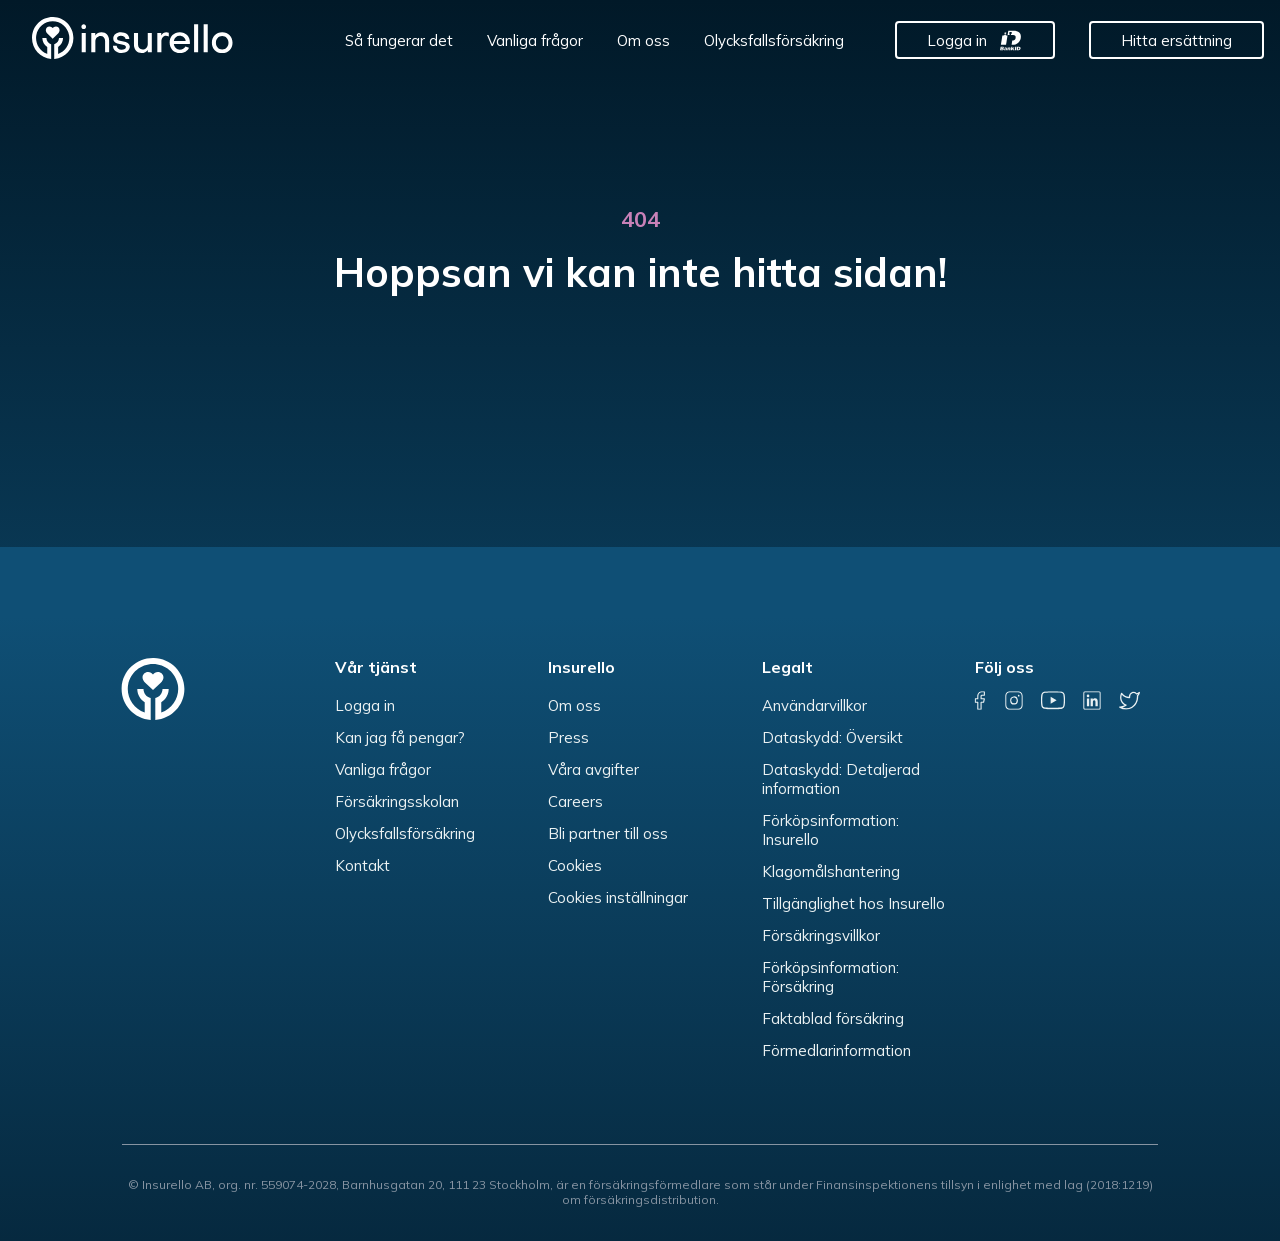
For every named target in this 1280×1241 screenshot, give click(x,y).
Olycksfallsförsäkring (774, 40)
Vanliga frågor (535, 40)
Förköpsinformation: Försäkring (830, 977)
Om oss (643, 40)
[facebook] (980, 700)
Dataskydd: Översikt (832, 737)
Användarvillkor (814, 705)
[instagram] (1014, 700)
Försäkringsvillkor (821, 935)
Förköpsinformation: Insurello (830, 830)
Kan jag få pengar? (400, 737)
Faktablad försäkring (833, 1018)
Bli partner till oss (608, 833)
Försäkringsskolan (397, 801)
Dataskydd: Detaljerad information (841, 779)
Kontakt (362, 865)
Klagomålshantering (831, 871)
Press (568, 737)
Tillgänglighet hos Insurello (853, 903)
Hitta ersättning (1176, 40)
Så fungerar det (399, 40)
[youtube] (1053, 700)
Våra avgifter (593, 769)
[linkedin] (1092, 700)
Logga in (957, 40)
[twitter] (1129, 700)
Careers (575, 801)
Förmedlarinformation (836, 1050)
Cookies (575, 865)
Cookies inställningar (618, 897)
